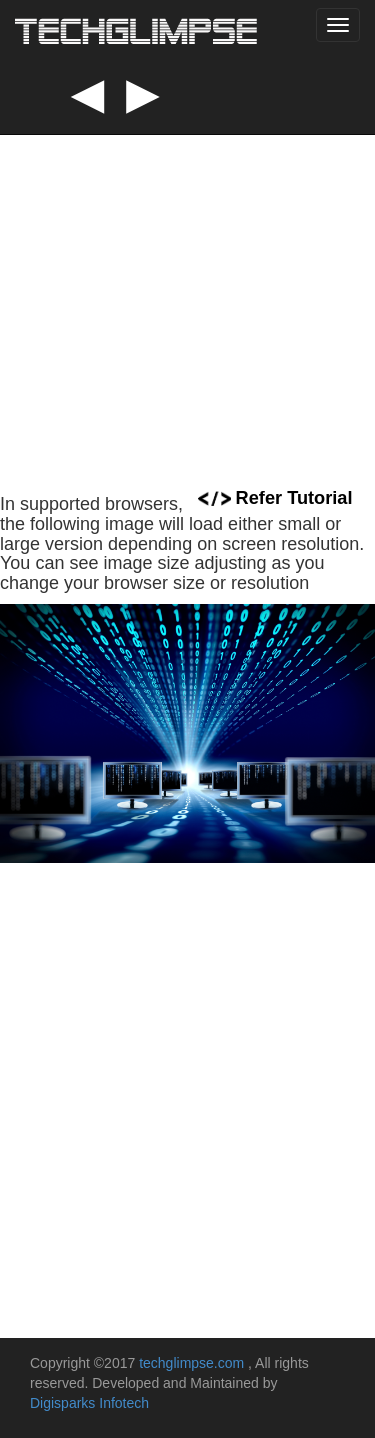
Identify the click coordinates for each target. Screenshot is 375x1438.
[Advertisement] (187, 277)
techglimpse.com (193, 1363)
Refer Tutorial (275, 498)
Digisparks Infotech (89, 1403)
